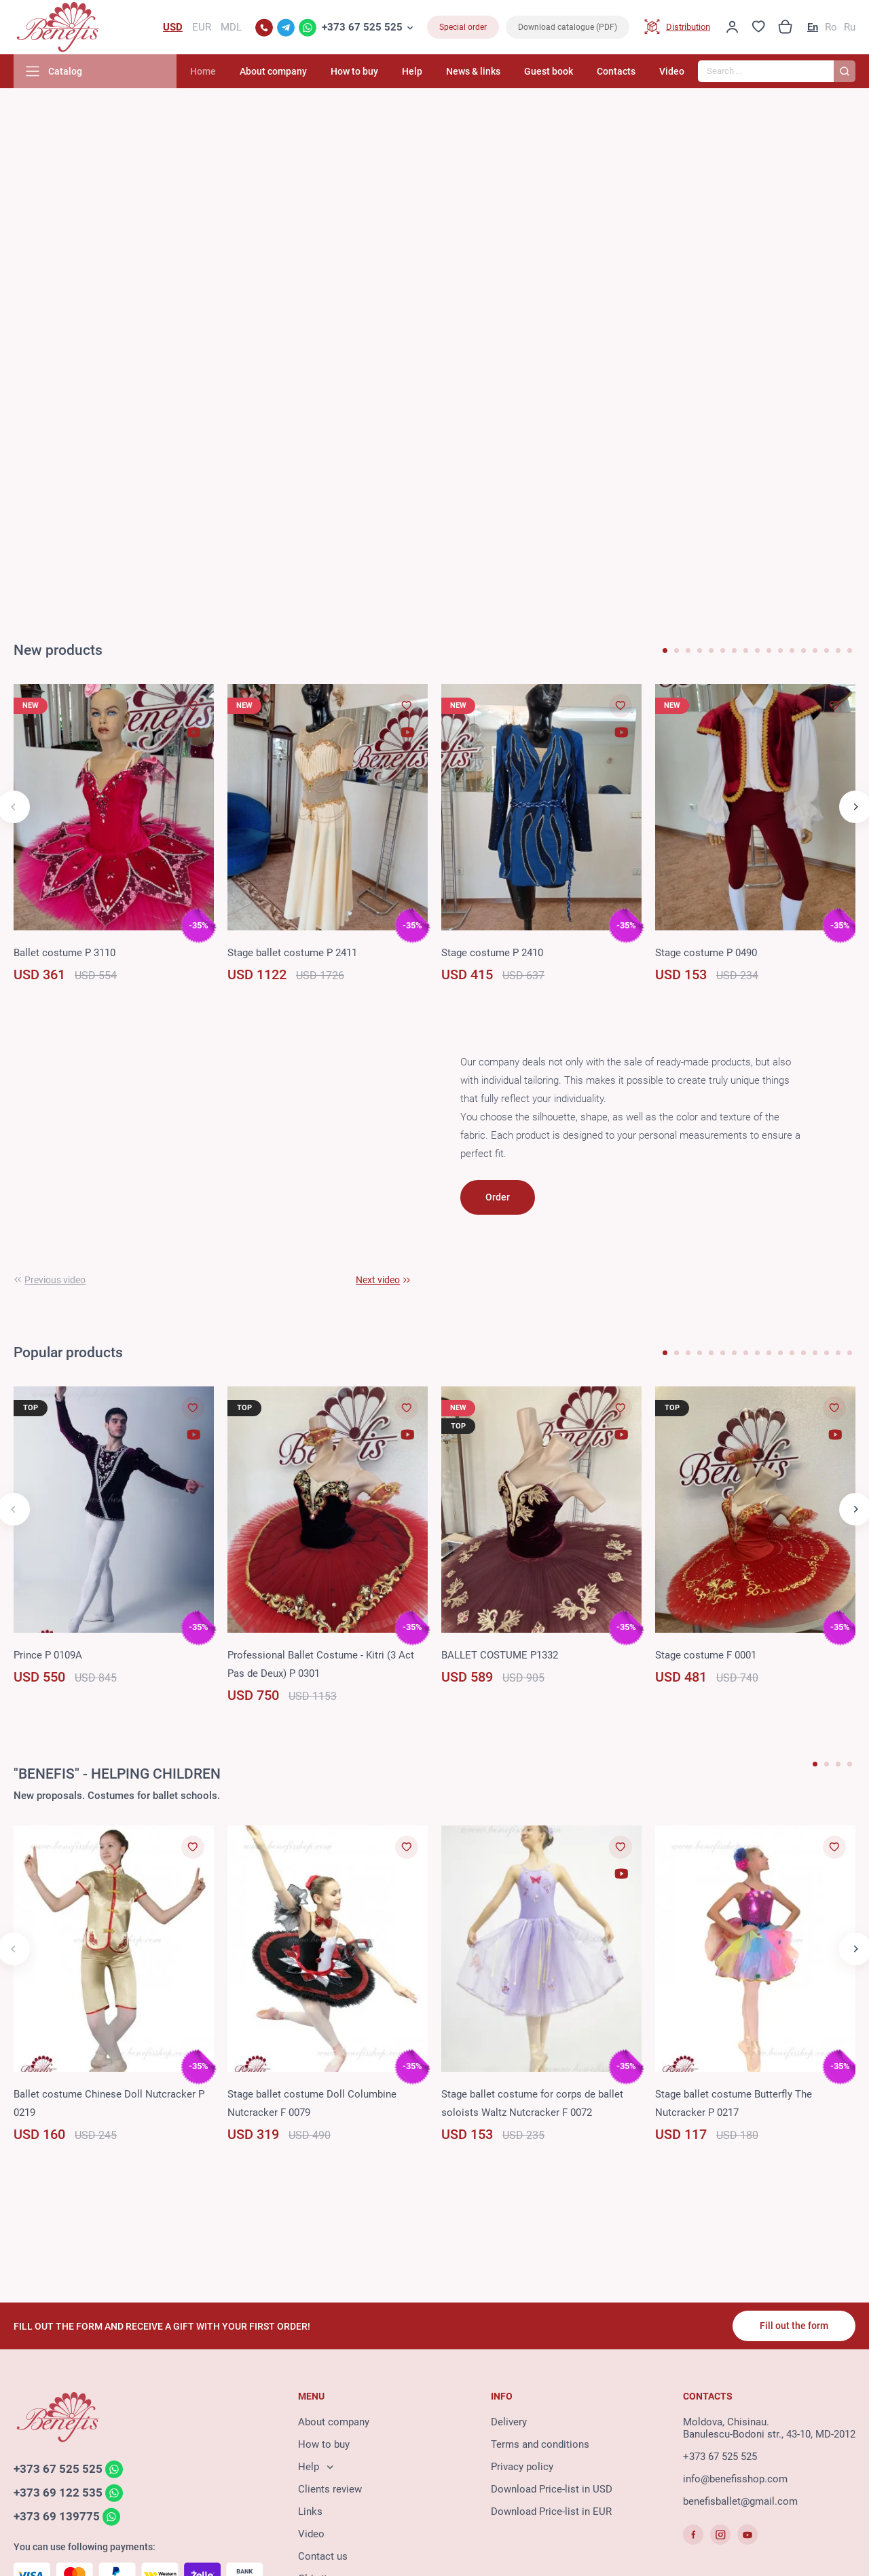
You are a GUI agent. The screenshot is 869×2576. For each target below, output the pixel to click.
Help (412, 71)
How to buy (354, 71)
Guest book (548, 71)
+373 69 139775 (57, 2516)
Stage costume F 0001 (705, 1655)
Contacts (616, 71)
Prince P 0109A (48, 1655)
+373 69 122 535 (58, 2492)
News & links (473, 71)
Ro (831, 27)
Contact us (323, 2556)
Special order (463, 27)
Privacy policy (522, 2467)
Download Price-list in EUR (551, 2511)
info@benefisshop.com (735, 2479)
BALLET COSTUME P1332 (499, 1655)
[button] (665, 650)
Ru (849, 27)
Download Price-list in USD (551, 2489)
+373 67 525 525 (362, 27)
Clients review (330, 2489)
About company (273, 71)
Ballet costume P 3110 (64, 953)
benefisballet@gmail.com (740, 2501)
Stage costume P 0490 (706, 953)
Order (497, 1197)
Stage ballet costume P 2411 (292, 953)
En (812, 27)
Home (203, 71)
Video (671, 71)
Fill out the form (794, 2325)
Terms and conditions (540, 2444)
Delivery (509, 2422)
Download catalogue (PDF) (567, 27)
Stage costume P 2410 (492, 953)
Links (310, 2511)
